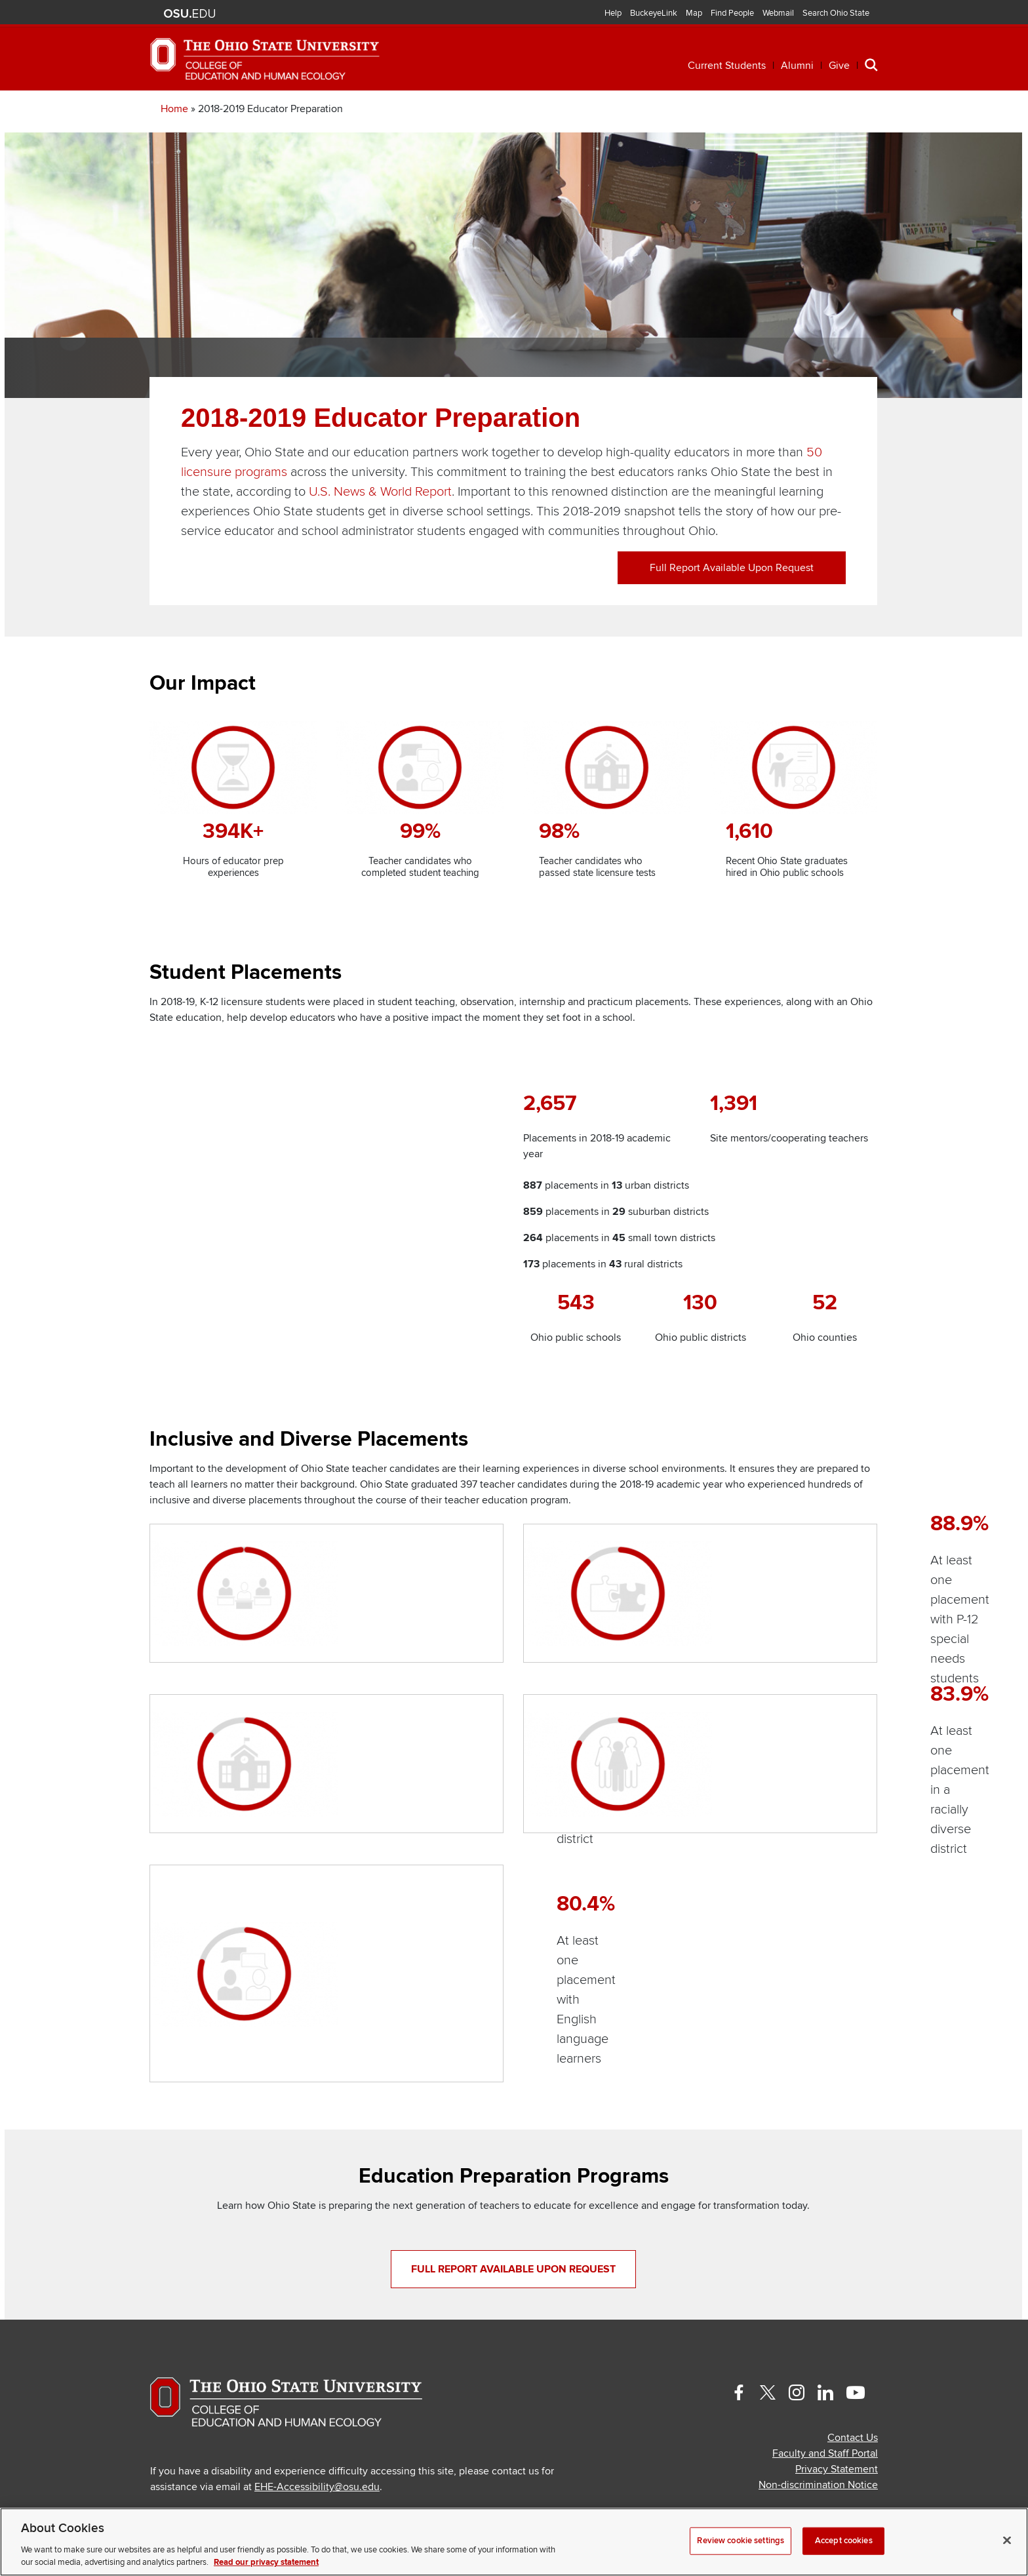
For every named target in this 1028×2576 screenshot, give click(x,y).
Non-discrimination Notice (818, 2444)
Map (694, 13)
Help (613, 13)
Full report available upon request (732, 606)
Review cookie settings (740, 2540)
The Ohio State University (189, 14)
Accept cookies (844, 2540)
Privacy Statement (836, 2429)
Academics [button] (260, 110)
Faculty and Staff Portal (825, 2413)
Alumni (797, 65)
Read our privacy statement (266, 2562)
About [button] (781, 110)
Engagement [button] (686, 110)
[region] (514, 2542)
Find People (732, 13)
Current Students (727, 65)
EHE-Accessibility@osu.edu (317, 2446)
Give (839, 65)
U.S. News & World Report (380, 530)
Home (174, 147)
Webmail (778, 13)
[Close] (1007, 2540)
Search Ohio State (835, 13)
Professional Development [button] (421, 110)
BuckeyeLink (653, 13)
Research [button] (579, 110)
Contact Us (852, 2397)
